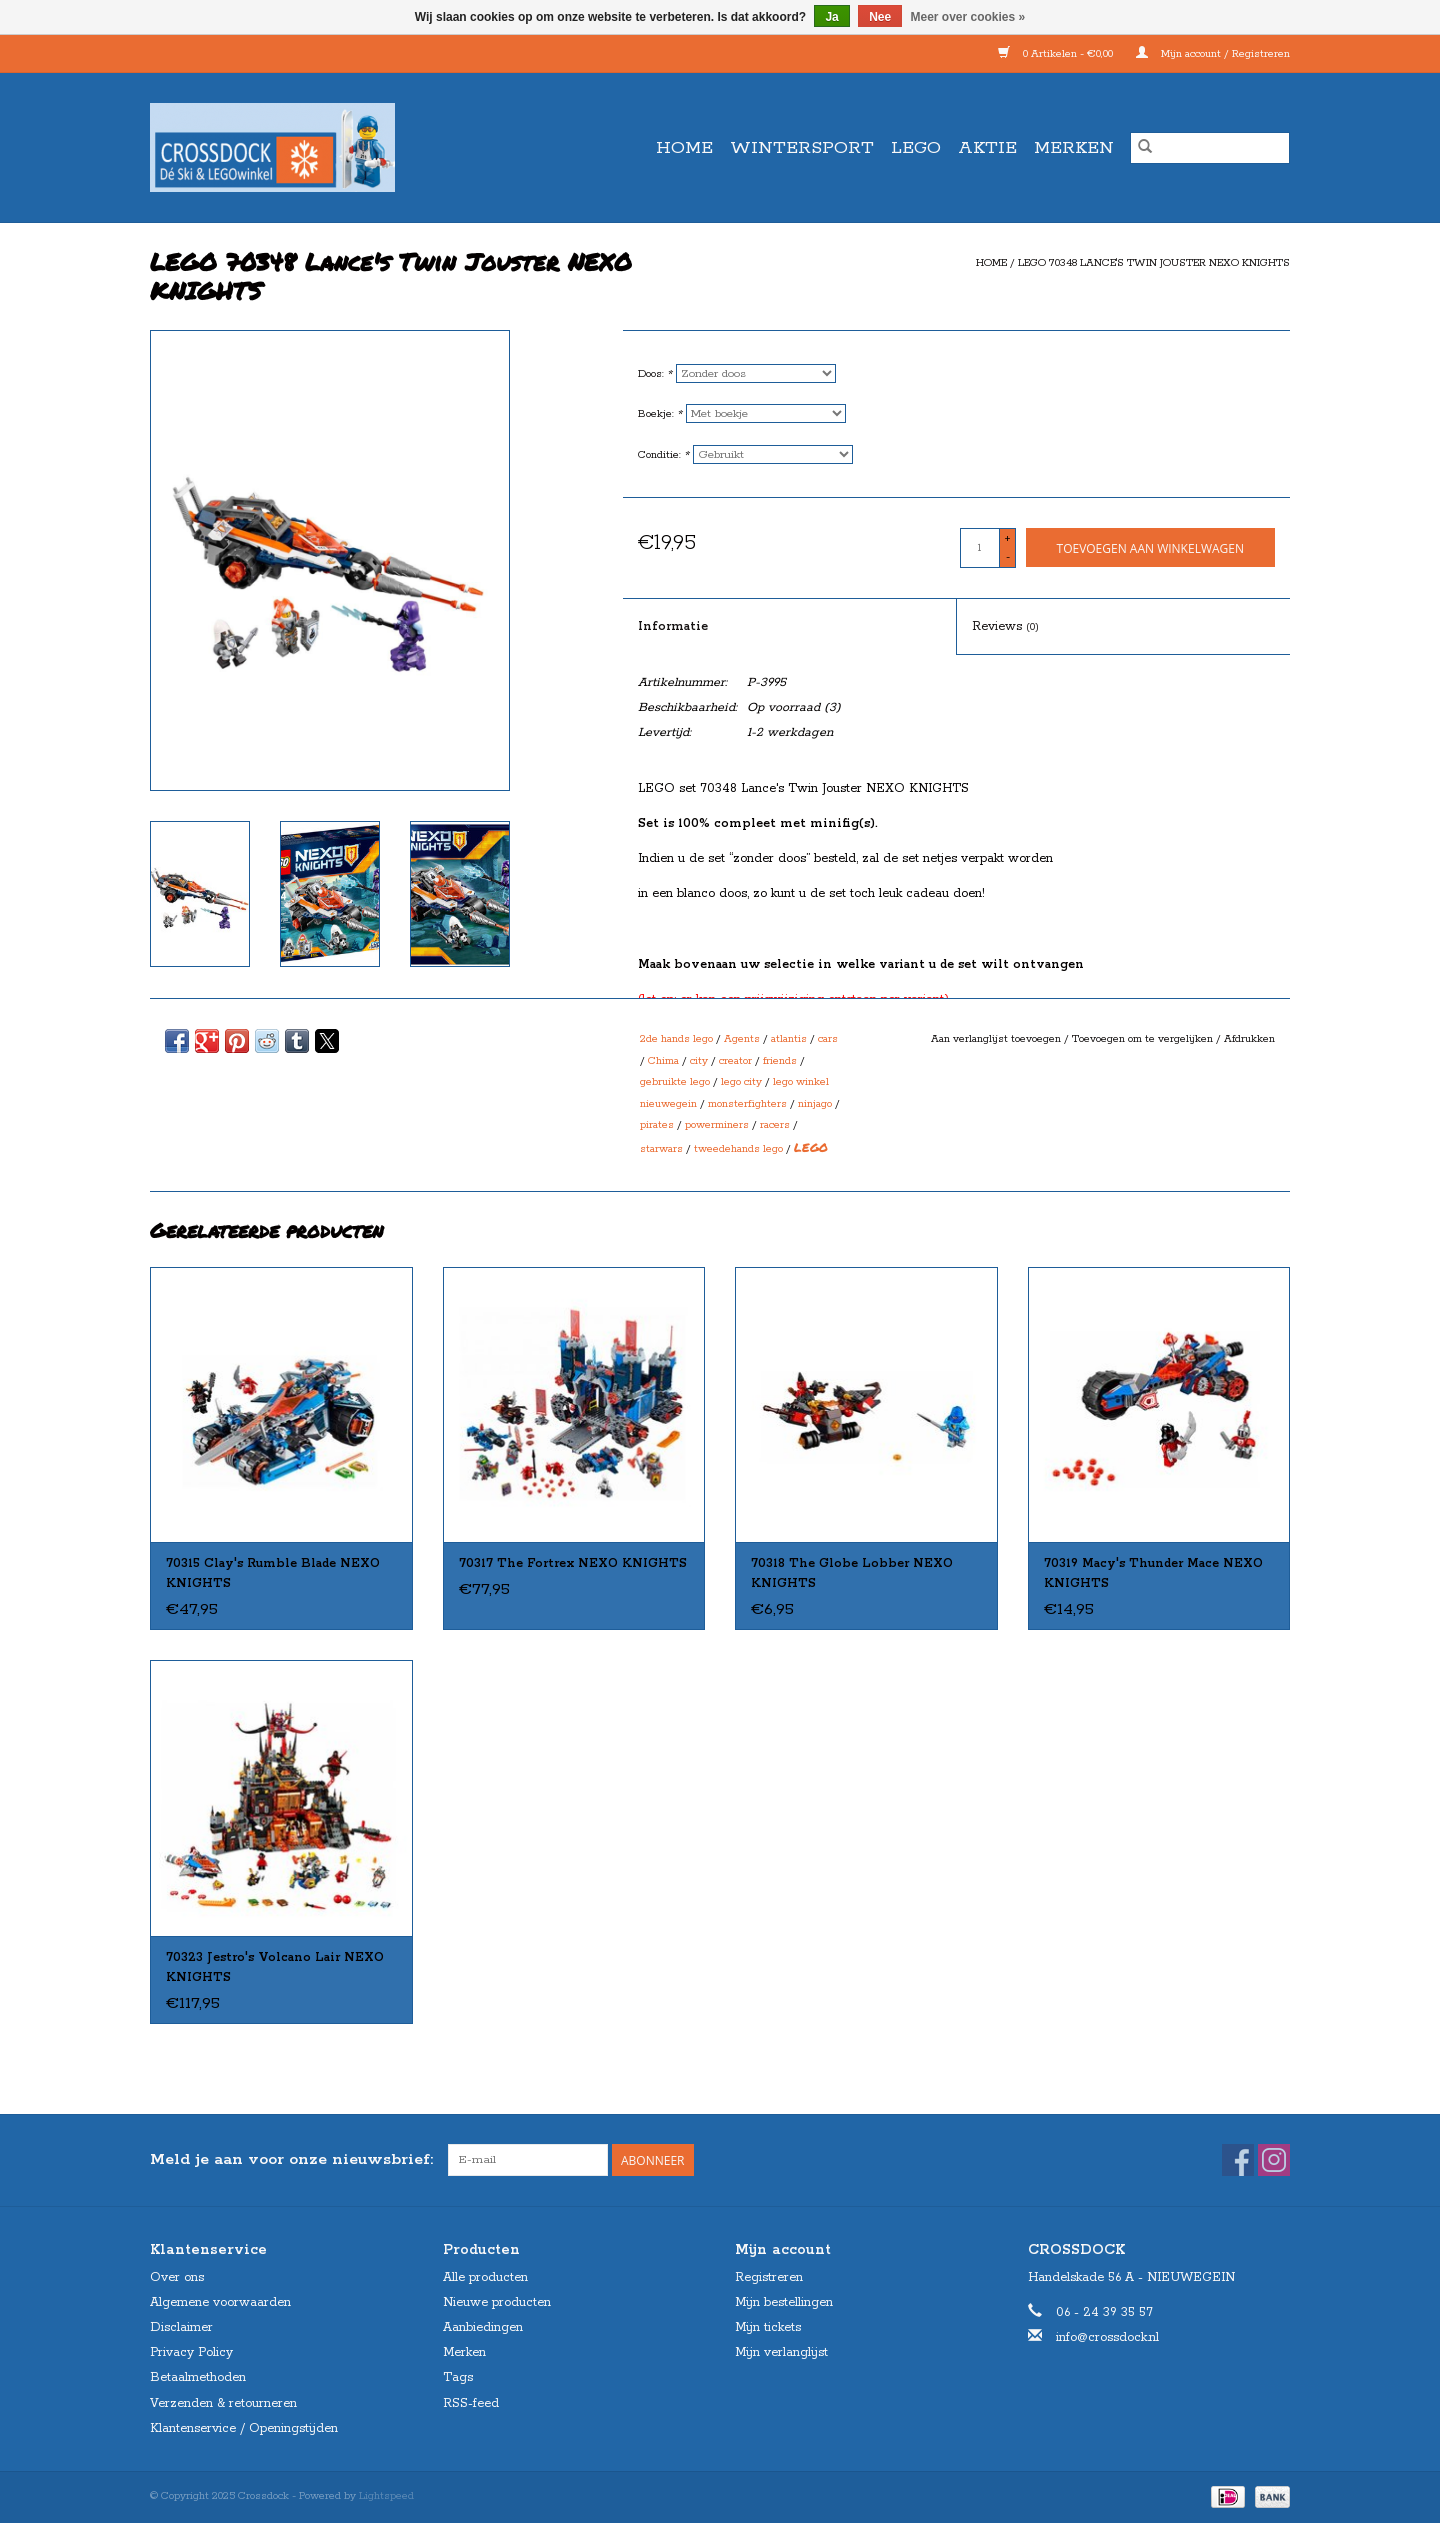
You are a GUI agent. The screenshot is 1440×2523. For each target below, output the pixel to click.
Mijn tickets (768, 2327)
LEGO (916, 148)
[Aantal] (980, 548)
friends (780, 1061)
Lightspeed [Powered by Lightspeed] (386, 2496)
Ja (831, 17)
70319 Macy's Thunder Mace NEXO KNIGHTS (1153, 1573)
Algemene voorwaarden (220, 2302)
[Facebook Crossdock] (1238, 2160)
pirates (657, 1125)
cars (828, 1039)
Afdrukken (1249, 1039)
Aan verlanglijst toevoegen (997, 1039)
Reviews (1005, 626)
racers (775, 1125)
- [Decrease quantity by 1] (1008, 557)
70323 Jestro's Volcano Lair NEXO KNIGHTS (275, 1967)
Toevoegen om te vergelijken (1144, 1039)
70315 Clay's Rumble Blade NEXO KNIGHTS (273, 1573)
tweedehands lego (738, 1149)
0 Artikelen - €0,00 (1057, 54)
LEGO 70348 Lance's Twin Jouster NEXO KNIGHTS (1154, 263)
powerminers (717, 1125)
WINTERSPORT (802, 148)
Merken (1074, 148)
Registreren (769, 2277)
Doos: (655, 374)
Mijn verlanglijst (781, 2352)
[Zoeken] (1210, 148)
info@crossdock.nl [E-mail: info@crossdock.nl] (1107, 2337)
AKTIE (987, 148)
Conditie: (663, 455)
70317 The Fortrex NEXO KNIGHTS (573, 1563)
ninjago (815, 1104)
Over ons (177, 2277)
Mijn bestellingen (784, 2302)
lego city (741, 1082)
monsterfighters (747, 1104)
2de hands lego (676, 1039)
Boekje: (660, 414)
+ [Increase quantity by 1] (1007, 539)
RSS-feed (471, 2403)
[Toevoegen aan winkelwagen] (1150, 547)
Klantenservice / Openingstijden (244, 2428)
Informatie (673, 626)
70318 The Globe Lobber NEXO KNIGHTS (852, 1573)
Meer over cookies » (968, 17)
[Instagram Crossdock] (1274, 2160)
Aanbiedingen (483, 2327)
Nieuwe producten (497, 2302)
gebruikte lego (675, 1082)
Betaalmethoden (198, 2377)
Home (684, 148)
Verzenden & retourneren (223, 2403)
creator (735, 1061)
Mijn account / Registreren (1213, 54)
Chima (663, 1061)
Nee (880, 17)
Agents (742, 1039)
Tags (458, 2377)
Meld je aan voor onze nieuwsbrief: (291, 2159)
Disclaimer (181, 2327)
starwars (661, 1149)
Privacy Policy (191, 2352)
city (699, 1061)
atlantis (789, 1039)
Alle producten (485, 2277)
